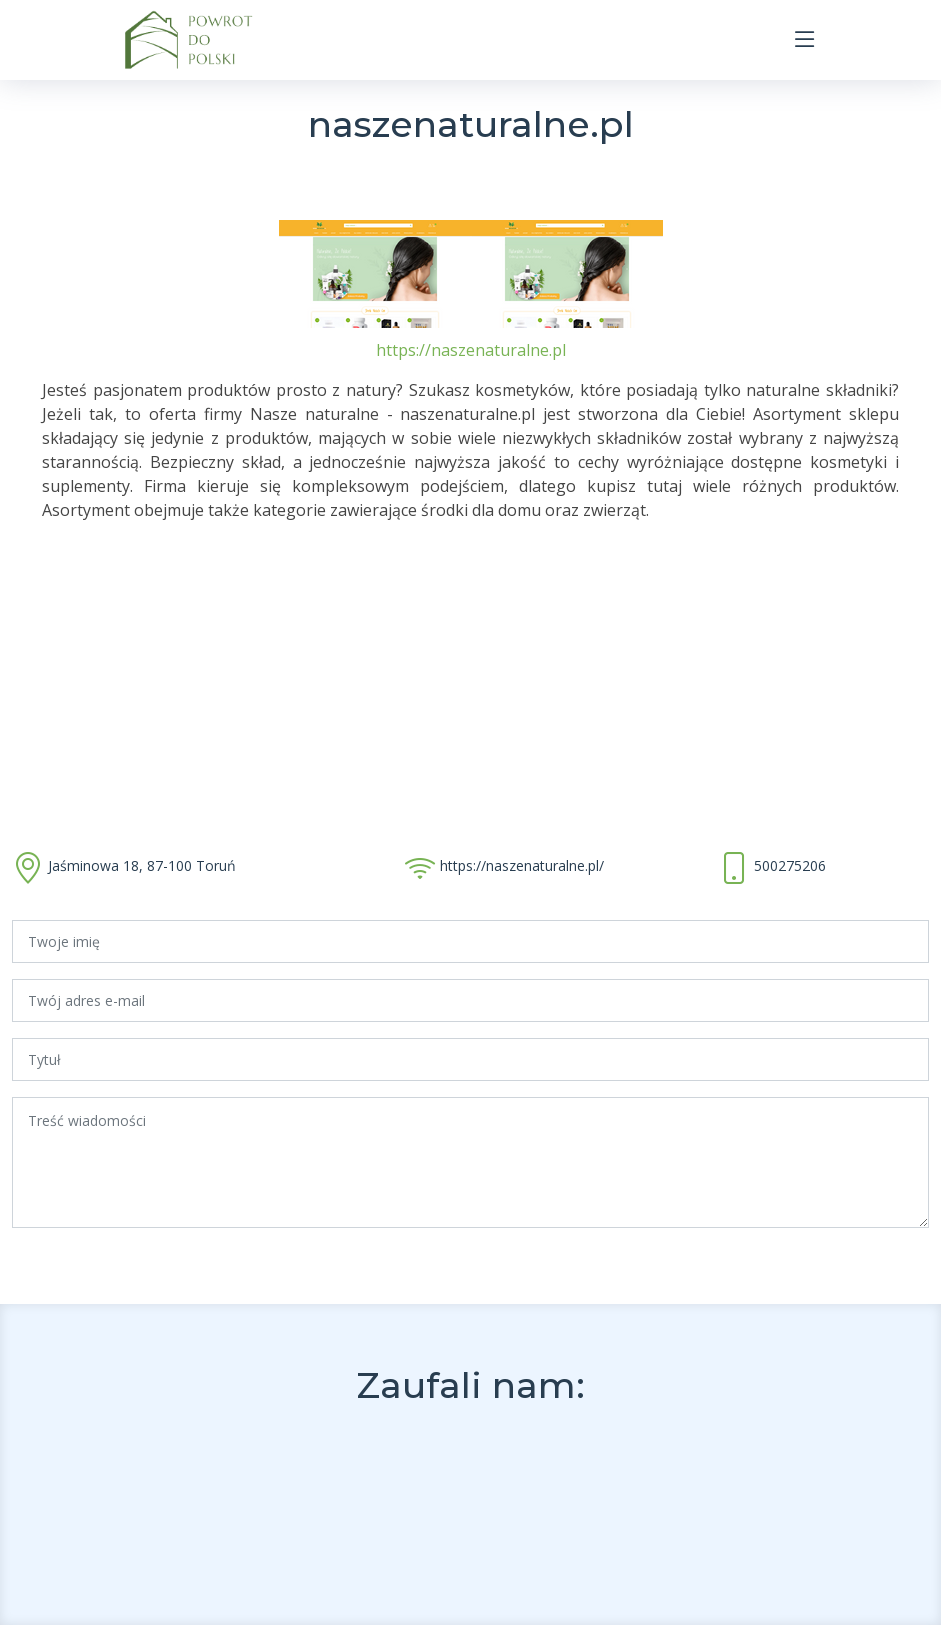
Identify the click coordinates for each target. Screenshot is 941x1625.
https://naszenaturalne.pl (471, 350)
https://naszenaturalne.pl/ (522, 865)
